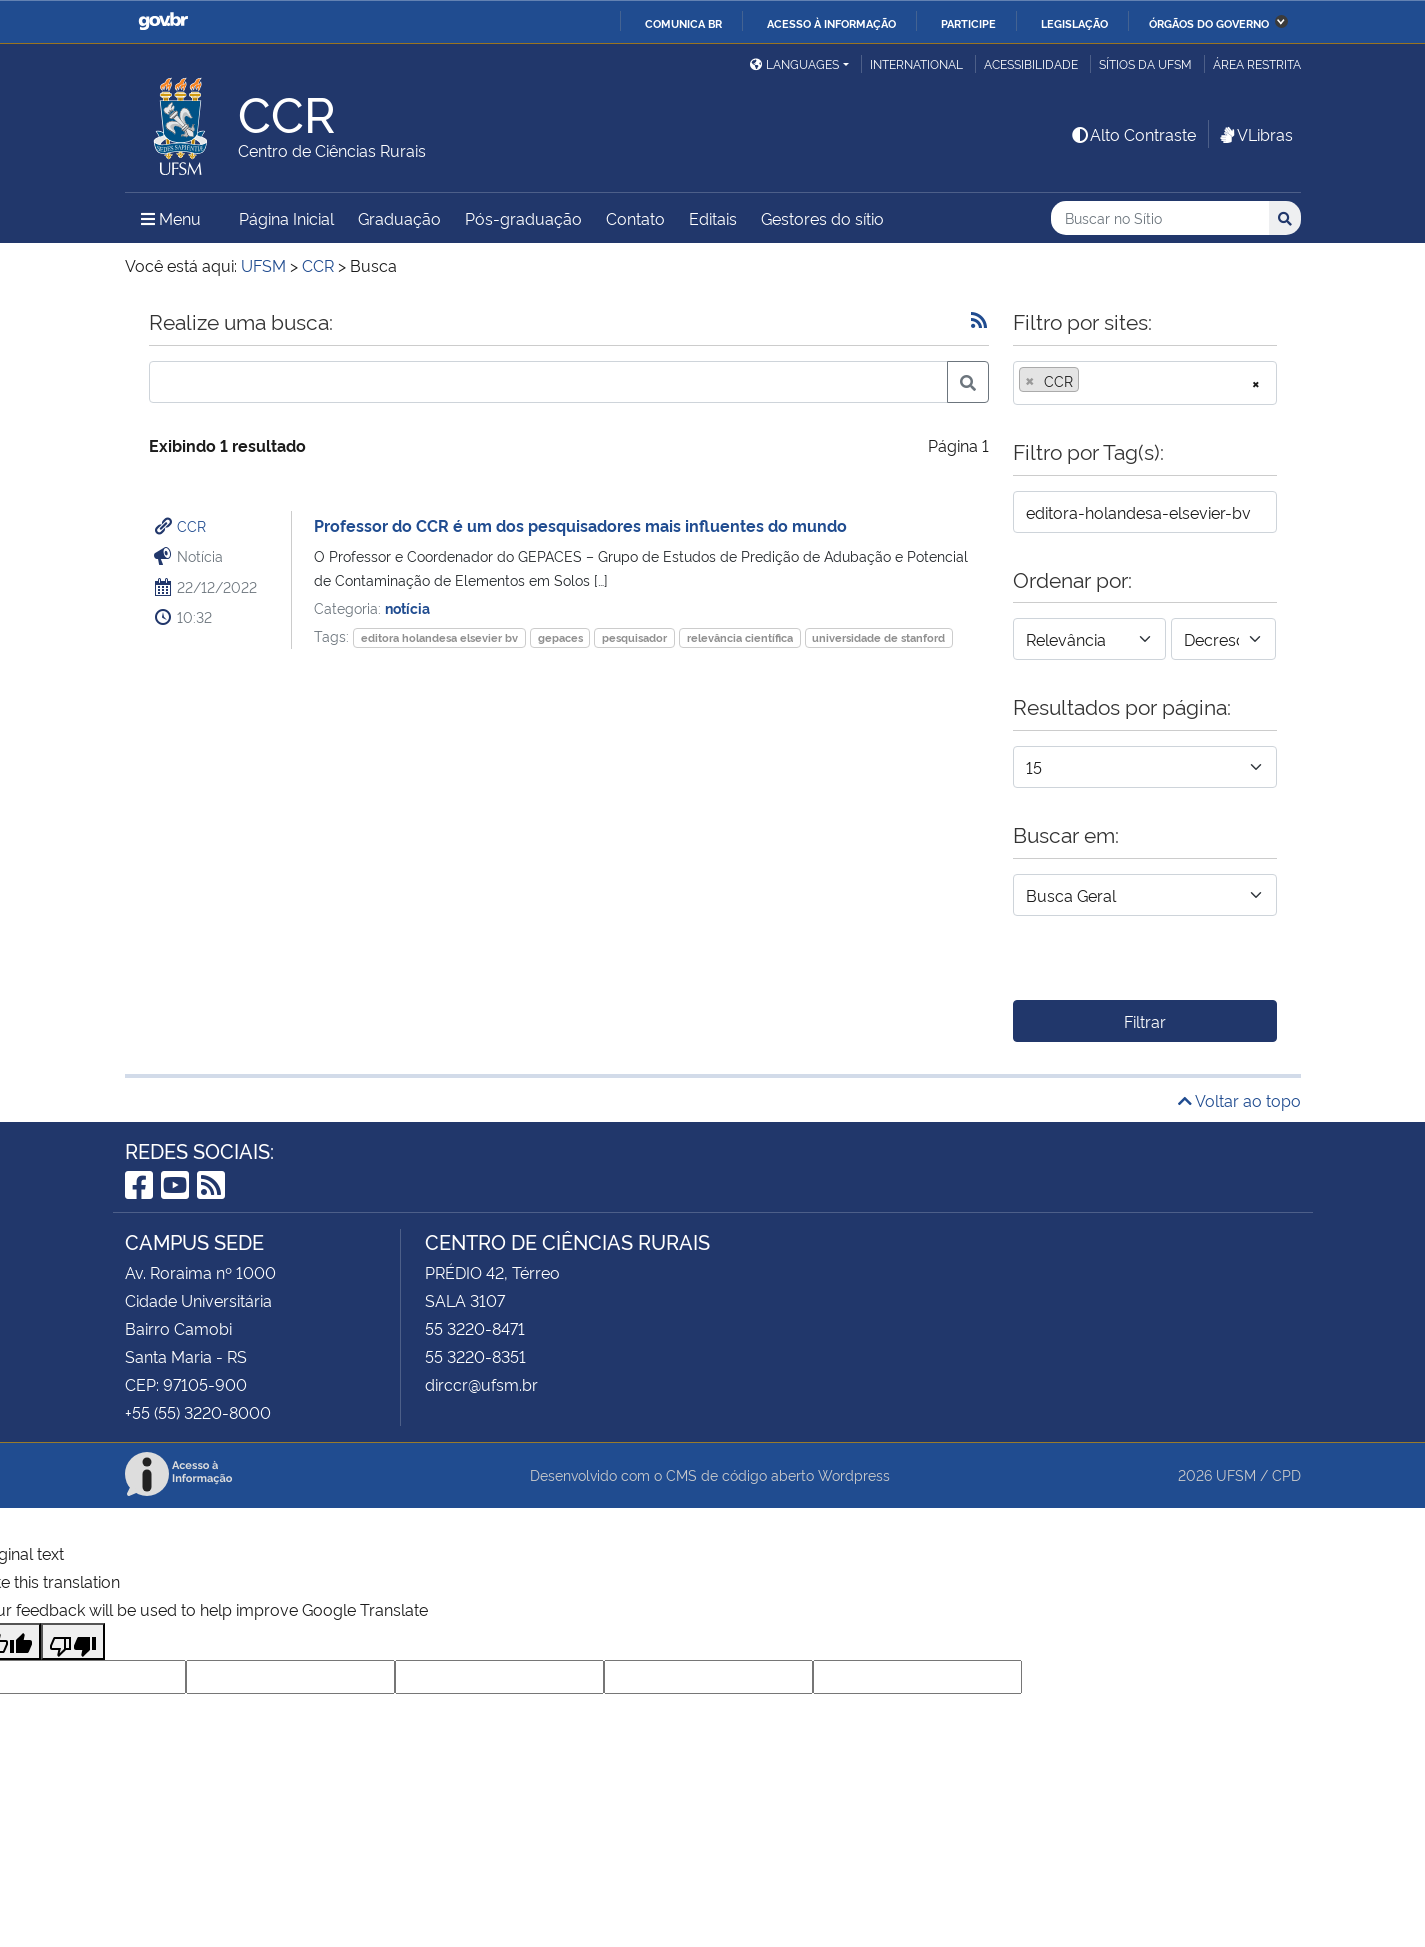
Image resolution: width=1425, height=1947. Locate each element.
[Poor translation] (73, 1641)
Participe (968, 23)
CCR (191, 525)
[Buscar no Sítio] (1160, 218)
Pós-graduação (523, 218)
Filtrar (1145, 1021)
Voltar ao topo (1239, 1100)
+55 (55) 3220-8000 (198, 1412)
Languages (794, 63)
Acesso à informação (831, 23)
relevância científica (740, 637)
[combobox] (1145, 383)
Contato (635, 218)
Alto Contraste (1133, 134)
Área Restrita (1257, 63)
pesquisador (634, 637)
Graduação (399, 218)
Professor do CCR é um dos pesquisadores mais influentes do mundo (580, 525)
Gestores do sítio (822, 218)
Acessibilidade (1031, 63)
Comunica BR (683, 23)
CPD (1286, 1474)
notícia (407, 607)
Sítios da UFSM (1145, 63)
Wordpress (854, 1474)
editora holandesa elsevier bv (439, 637)
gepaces (560, 637)
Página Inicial (286, 218)
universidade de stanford (878, 637)
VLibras (1255, 134)
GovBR (163, 21)
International (916, 63)
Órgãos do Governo (1209, 23)
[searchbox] (1090, 381)
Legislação (1074, 23)
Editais (713, 218)
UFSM (1236, 1474)
